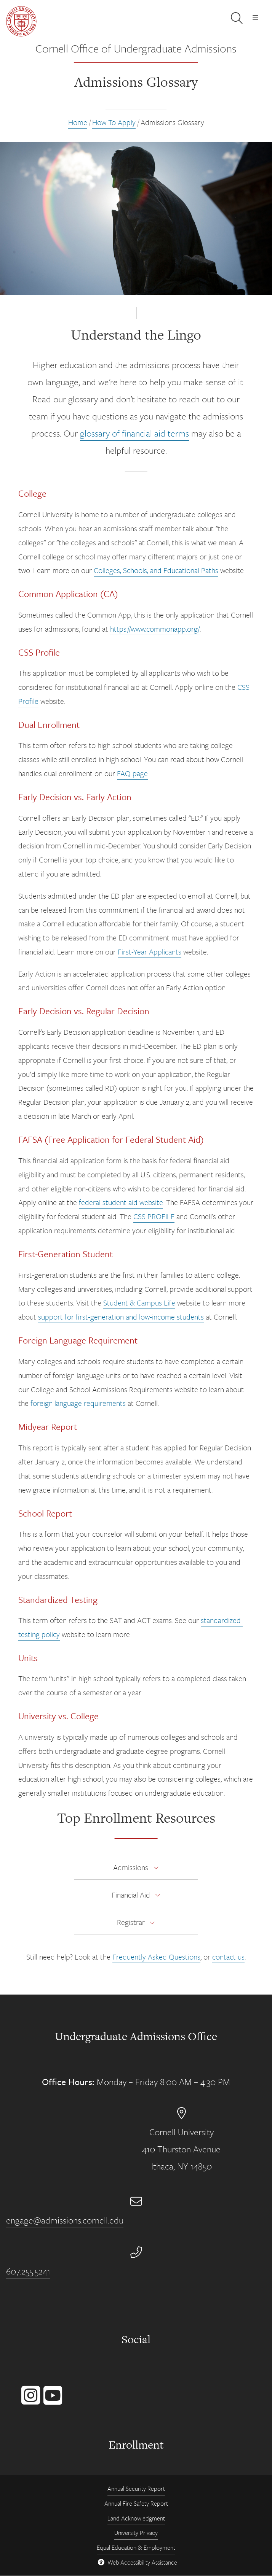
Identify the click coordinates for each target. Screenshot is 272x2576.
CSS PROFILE (153, 1216)
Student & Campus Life (139, 1302)
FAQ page (132, 773)
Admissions (130, 1867)
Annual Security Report (136, 2488)
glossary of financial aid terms (134, 433)
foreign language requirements (78, 1403)
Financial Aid (131, 1894)
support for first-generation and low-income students (121, 1316)
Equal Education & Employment (136, 2547)
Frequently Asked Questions (156, 1956)
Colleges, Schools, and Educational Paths (156, 570)
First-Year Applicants (149, 951)
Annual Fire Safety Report (136, 2503)
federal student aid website (121, 1202)
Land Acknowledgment (136, 2518)
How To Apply (114, 122)
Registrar (131, 1922)
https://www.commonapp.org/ (155, 628)
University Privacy (136, 2532)
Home (77, 122)
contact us (228, 1956)
